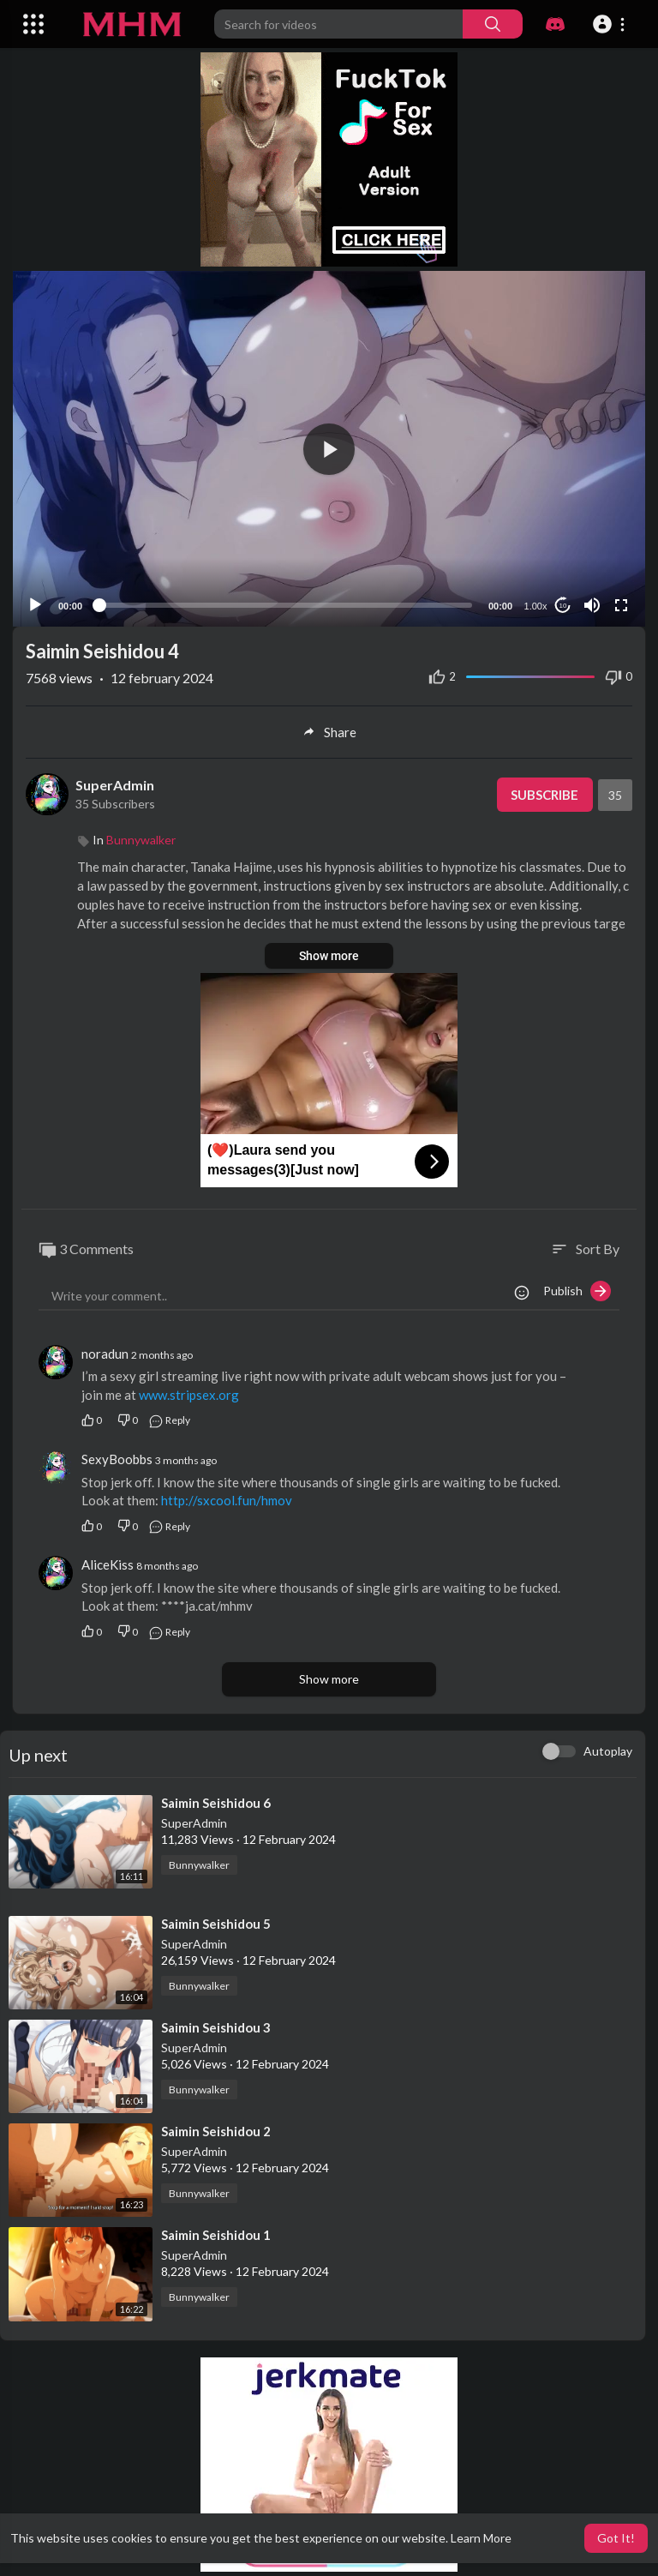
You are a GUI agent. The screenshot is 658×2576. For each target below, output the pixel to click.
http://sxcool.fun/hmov (226, 1500)
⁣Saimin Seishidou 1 (216, 2235)
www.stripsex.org (189, 1394)
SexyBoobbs (117, 1459)
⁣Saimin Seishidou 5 (216, 1923)
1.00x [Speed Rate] (535, 606)
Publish (577, 1291)
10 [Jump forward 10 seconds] (563, 605)
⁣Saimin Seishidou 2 (216, 2131)
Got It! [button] (616, 2538)
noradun (105, 1353)
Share (329, 732)
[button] (611, 24)
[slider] (285, 605)
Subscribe (544, 794)
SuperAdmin (114, 785)
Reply (169, 1420)
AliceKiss (107, 1564)
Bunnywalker (141, 839)
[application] (329, 449)
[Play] (35, 605)
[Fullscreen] (621, 605)
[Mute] (592, 605)
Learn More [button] (481, 2538)
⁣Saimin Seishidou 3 (216, 2027)
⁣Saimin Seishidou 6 (216, 1802)
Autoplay (607, 1751)
